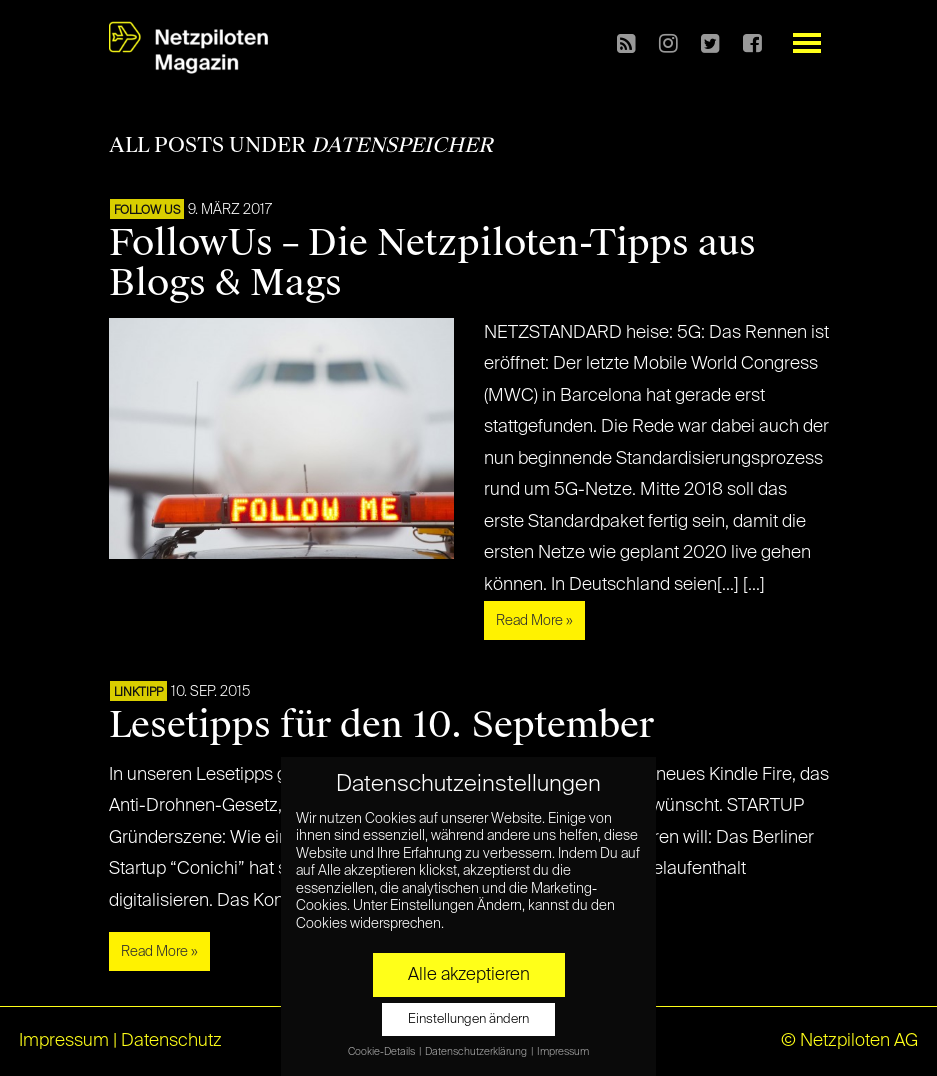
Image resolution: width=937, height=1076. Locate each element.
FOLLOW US (147, 211)
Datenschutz (171, 1041)
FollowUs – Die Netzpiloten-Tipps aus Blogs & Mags (432, 263)
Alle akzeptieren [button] (469, 975)
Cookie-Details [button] (382, 1052)
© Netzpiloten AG (849, 1041)
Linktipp (138, 693)
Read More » (534, 621)
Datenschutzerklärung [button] (477, 1052)
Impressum (64, 1041)
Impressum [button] (563, 1052)
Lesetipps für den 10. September (381, 725)
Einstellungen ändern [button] (468, 1019)
